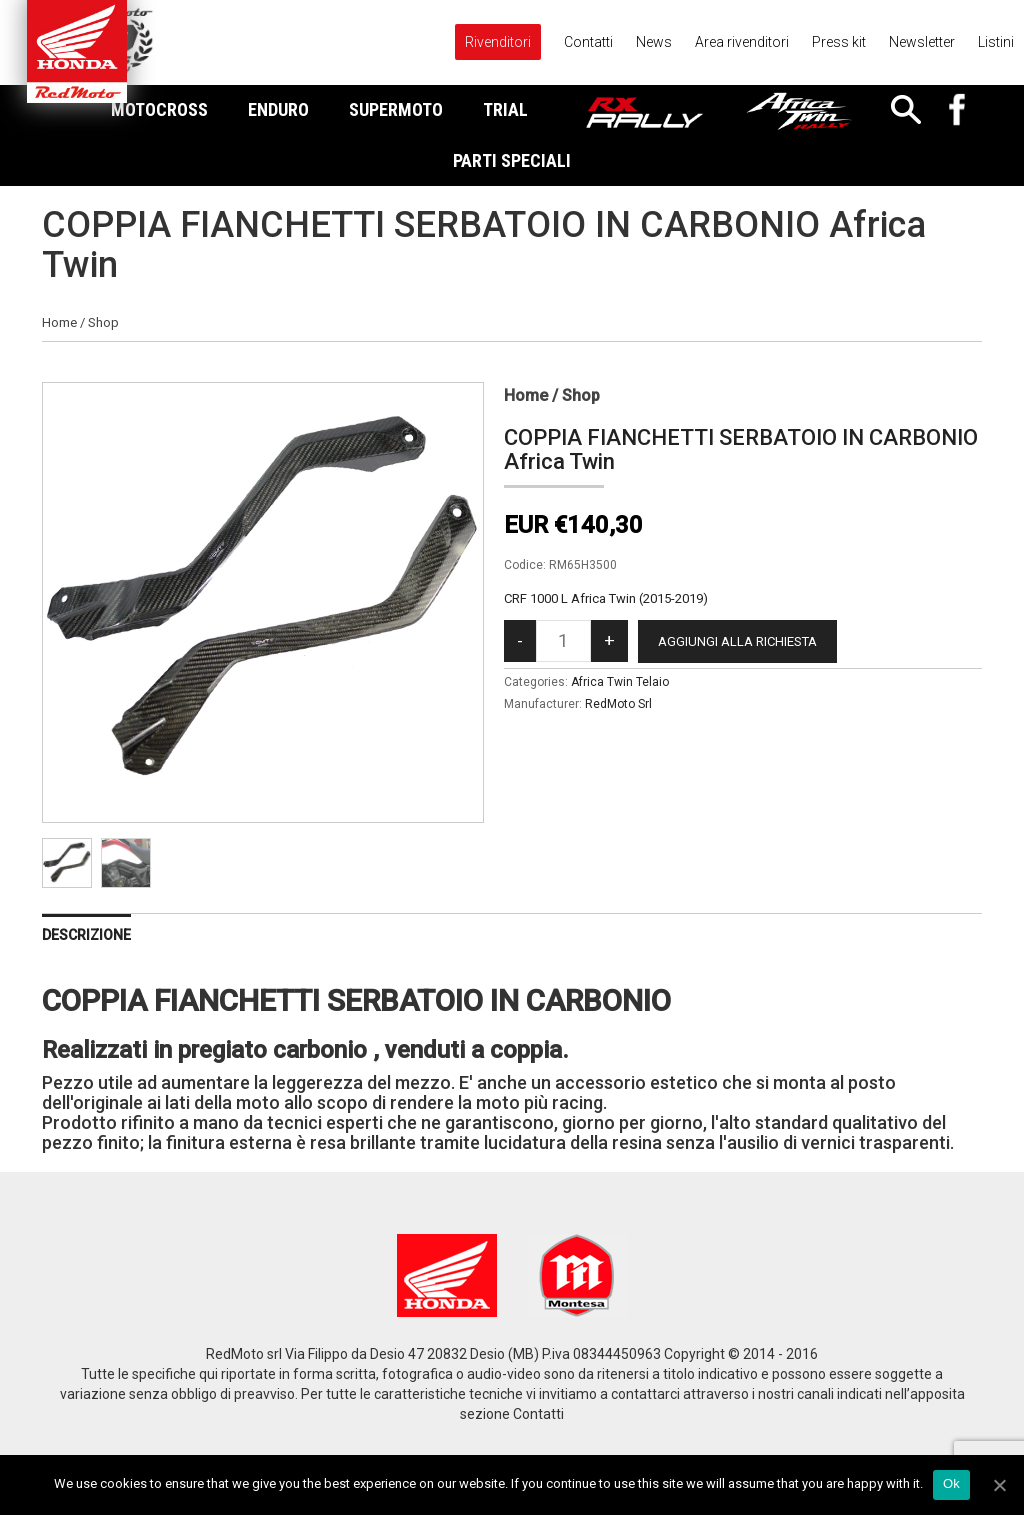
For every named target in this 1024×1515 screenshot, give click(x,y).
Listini (996, 42)
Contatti (588, 42)
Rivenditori (498, 42)
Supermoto (396, 109)
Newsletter (922, 42)
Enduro (278, 109)
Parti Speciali (512, 160)
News (654, 42)
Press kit (839, 42)
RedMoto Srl (618, 704)
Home (59, 322)
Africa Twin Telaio (620, 682)
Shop (103, 322)
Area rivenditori (742, 42)
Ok (951, 1483)
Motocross (159, 109)
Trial (505, 109)
